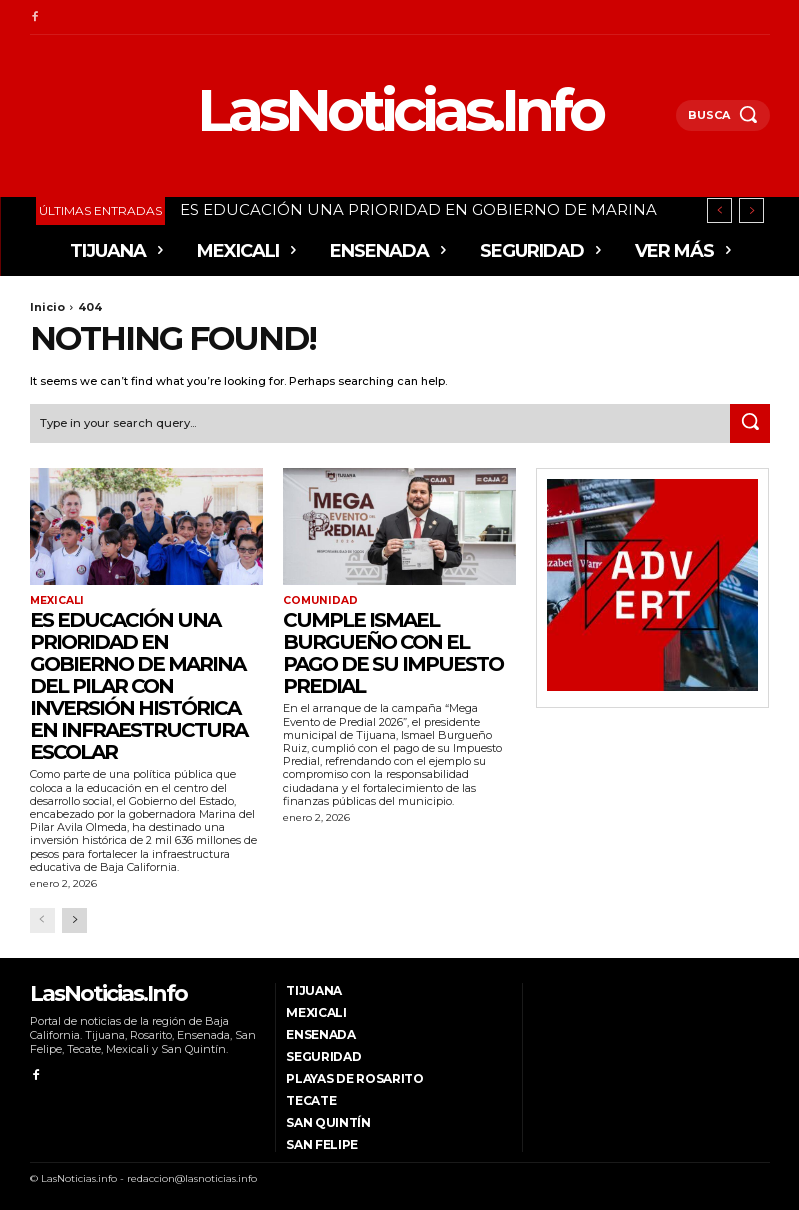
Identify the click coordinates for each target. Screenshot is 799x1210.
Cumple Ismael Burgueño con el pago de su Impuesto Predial (393, 652)
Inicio (47, 307)
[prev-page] (42, 918)
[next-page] (74, 918)
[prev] (719, 210)
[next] (751, 210)
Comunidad (319, 600)
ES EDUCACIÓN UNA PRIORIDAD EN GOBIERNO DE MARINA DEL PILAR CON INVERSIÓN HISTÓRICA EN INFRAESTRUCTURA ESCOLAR (138, 685)
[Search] (750, 422)
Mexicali (56, 600)
